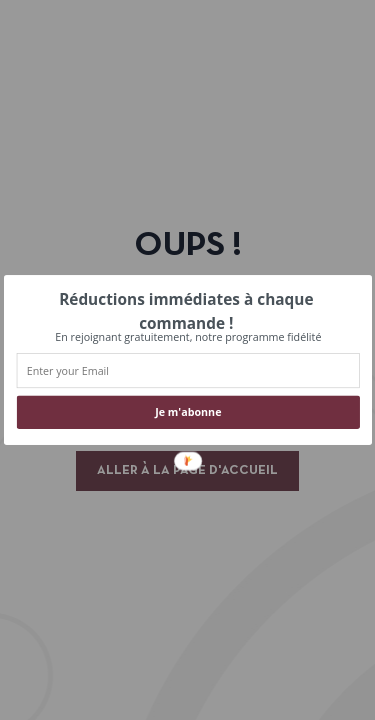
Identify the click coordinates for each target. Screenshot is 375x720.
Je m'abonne (188, 412)
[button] (185, 311)
